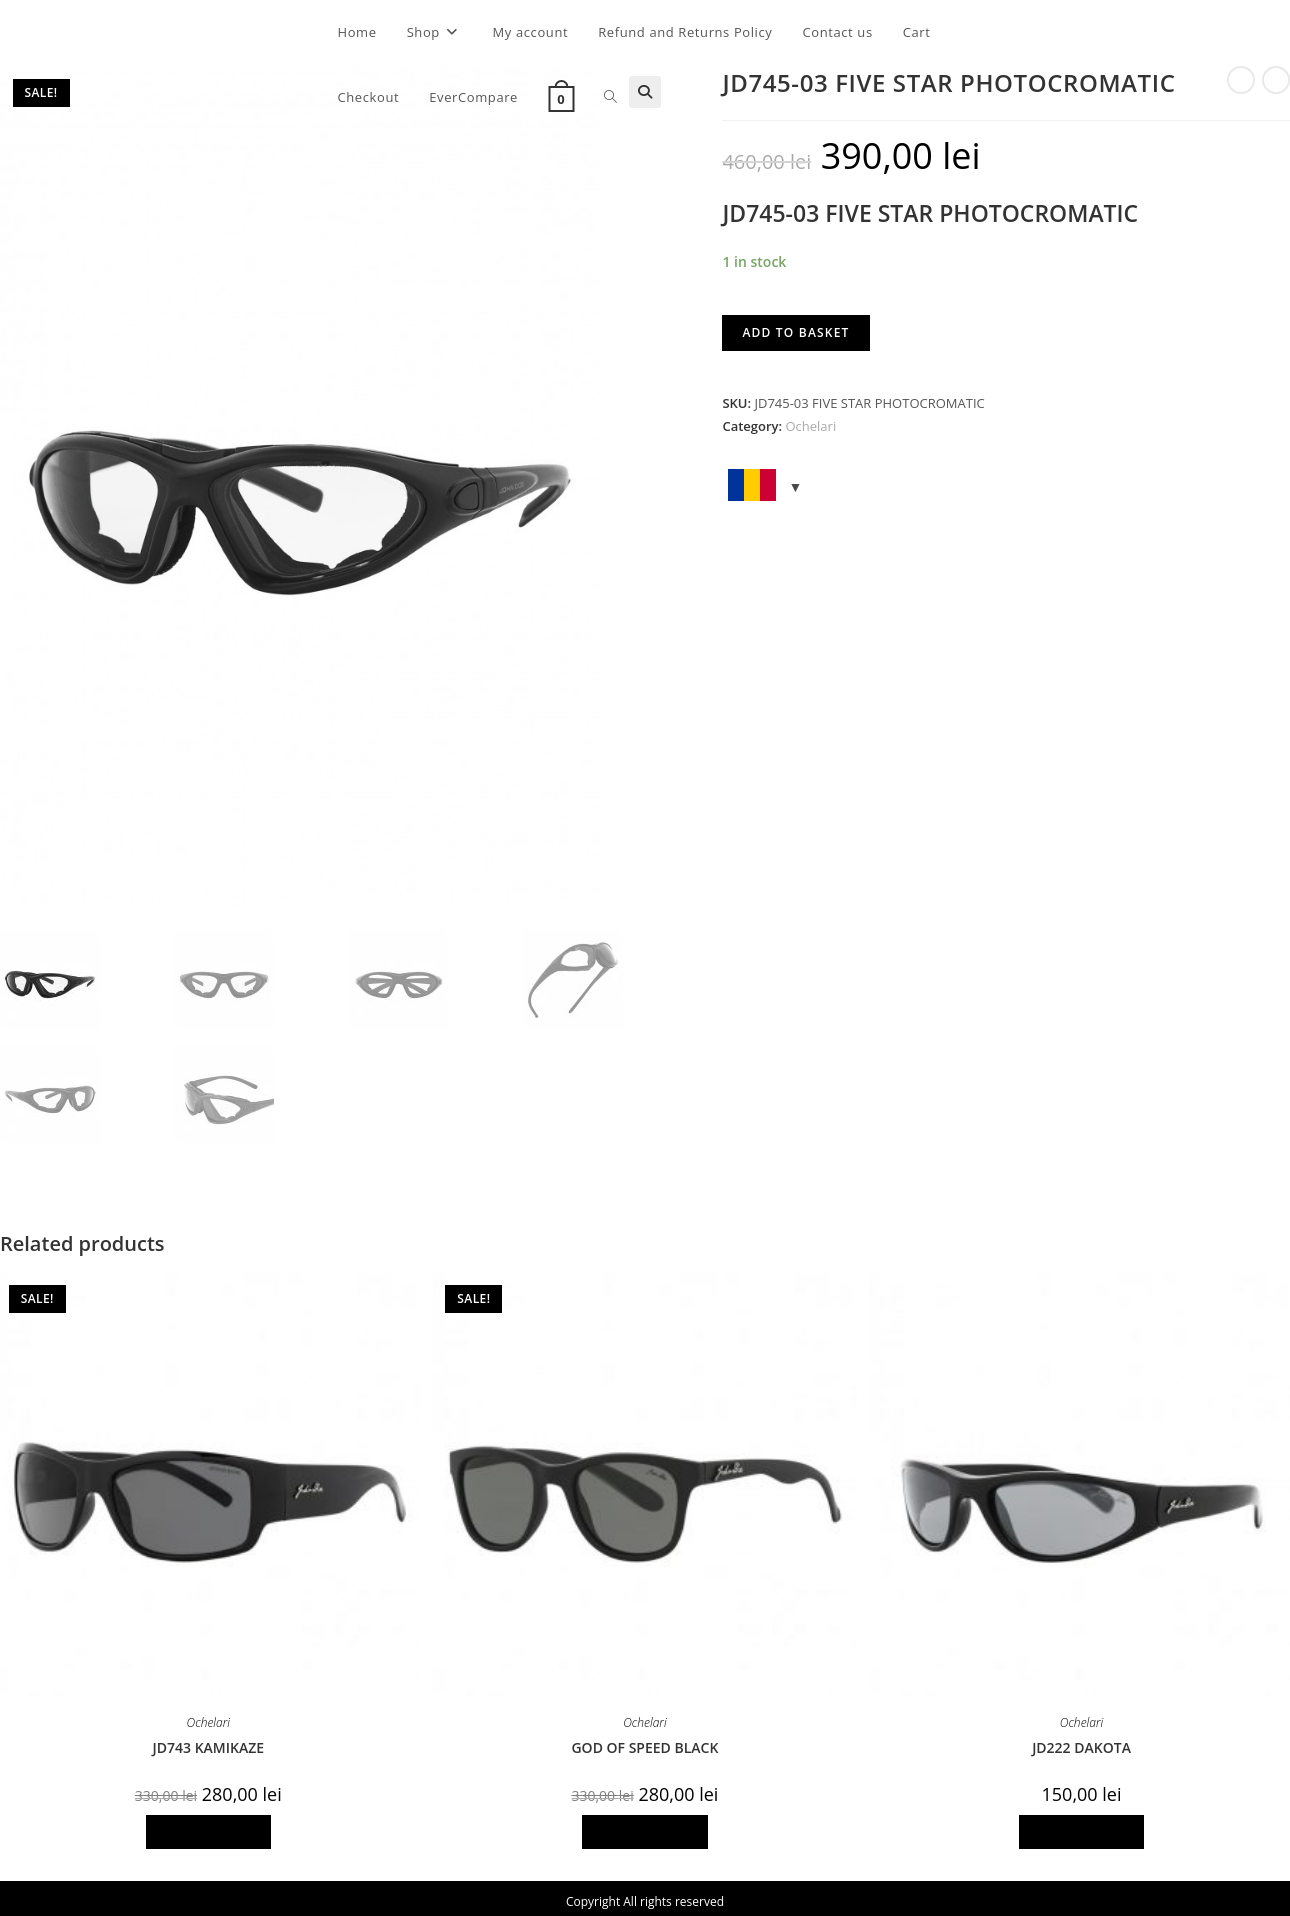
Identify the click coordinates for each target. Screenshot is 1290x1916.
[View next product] (1276, 80)
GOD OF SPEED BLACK (644, 1743)
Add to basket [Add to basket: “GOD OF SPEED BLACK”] (645, 1827)
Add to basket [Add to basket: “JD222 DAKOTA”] (1082, 1827)
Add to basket (795, 332)
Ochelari (810, 426)
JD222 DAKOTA (1081, 1743)
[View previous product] (1241, 80)
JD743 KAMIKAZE (209, 1743)
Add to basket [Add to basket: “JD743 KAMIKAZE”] (209, 1827)
